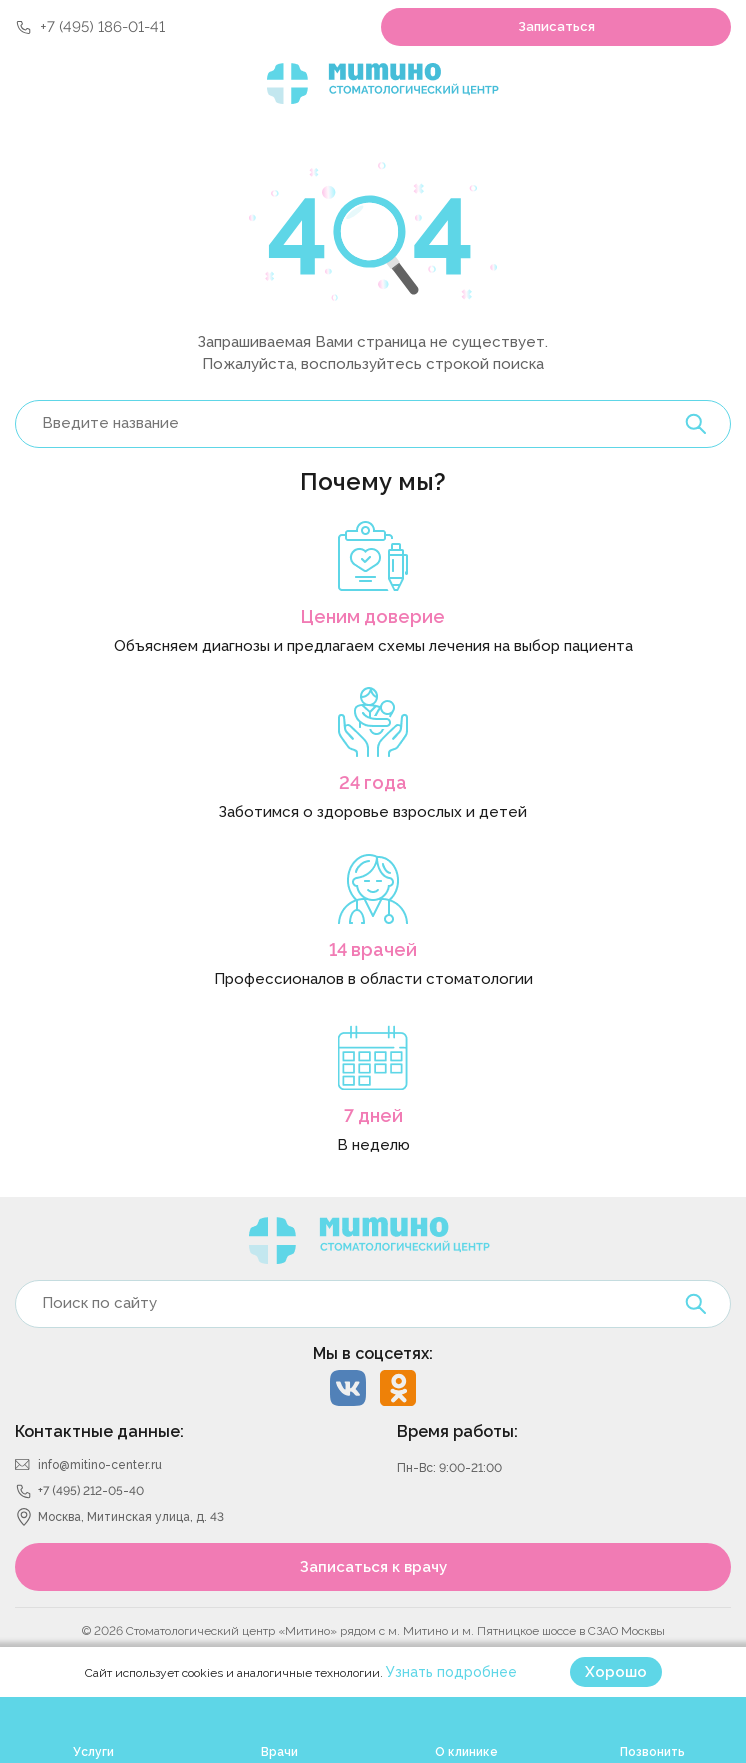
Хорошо (616, 1672)
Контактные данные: (99, 1431)
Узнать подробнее (451, 1672)
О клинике (466, 1752)
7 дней (373, 1115)
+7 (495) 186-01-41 (102, 27)
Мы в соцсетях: (373, 1353)
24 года (373, 782)
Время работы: (457, 1431)
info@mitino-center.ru (100, 1465)
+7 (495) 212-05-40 (91, 1491)
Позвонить (652, 1752)
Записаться (556, 26)
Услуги (93, 1752)
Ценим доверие (373, 616)
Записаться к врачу (373, 1567)
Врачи (279, 1752)
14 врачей (373, 949)
